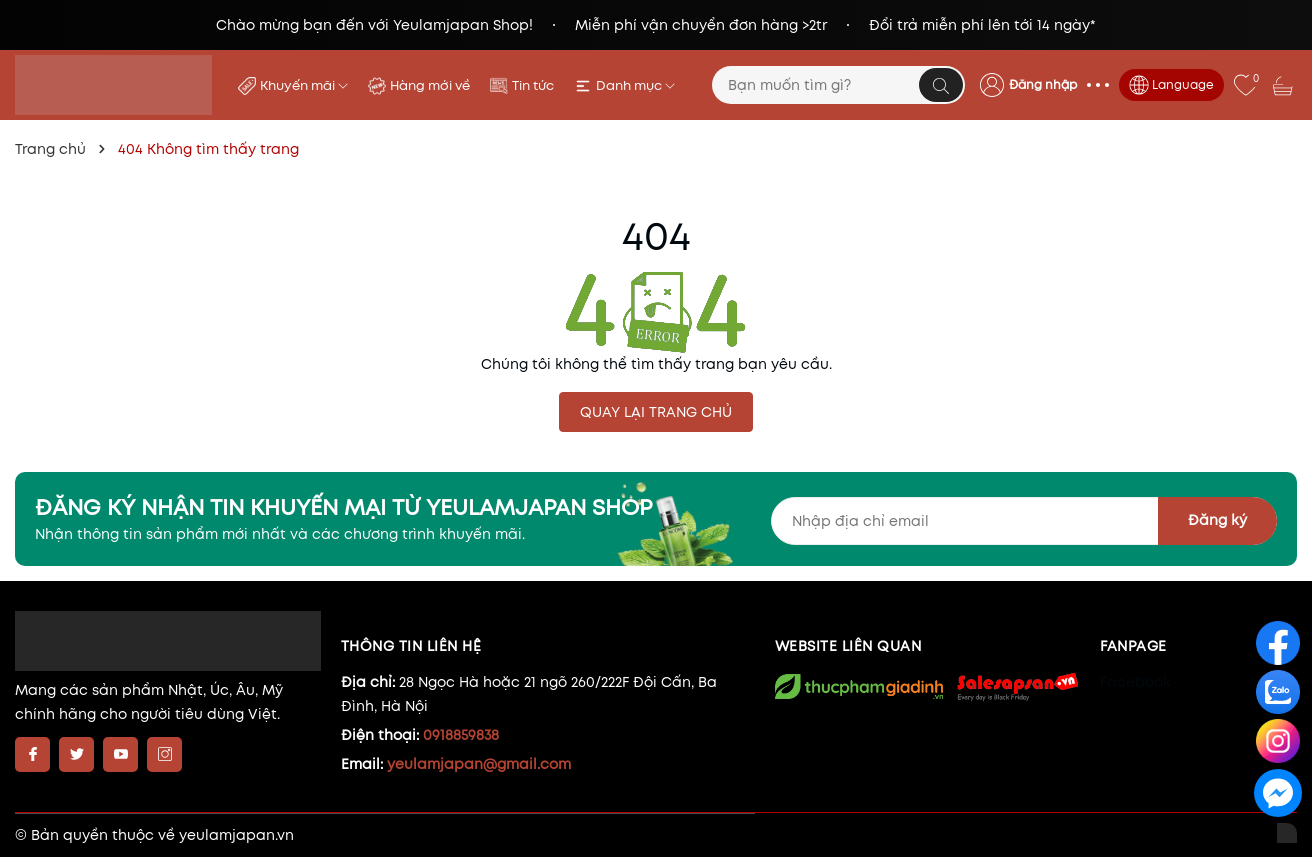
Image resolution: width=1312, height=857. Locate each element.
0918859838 (461, 735)
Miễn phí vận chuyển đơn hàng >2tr (701, 25)
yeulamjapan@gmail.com (479, 764)
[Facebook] (32, 754)
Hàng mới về (430, 85)
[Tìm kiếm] (941, 85)
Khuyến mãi (304, 85)
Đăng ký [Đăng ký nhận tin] (1217, 520)
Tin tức (533, 85)
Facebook (1135, 682)
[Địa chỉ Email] (1024, 521)
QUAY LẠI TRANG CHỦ (656, 412)
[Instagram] (164, 754)
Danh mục (635, 85)
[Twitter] (76, 754)
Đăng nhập (1043, 84)
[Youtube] (120, 754)
